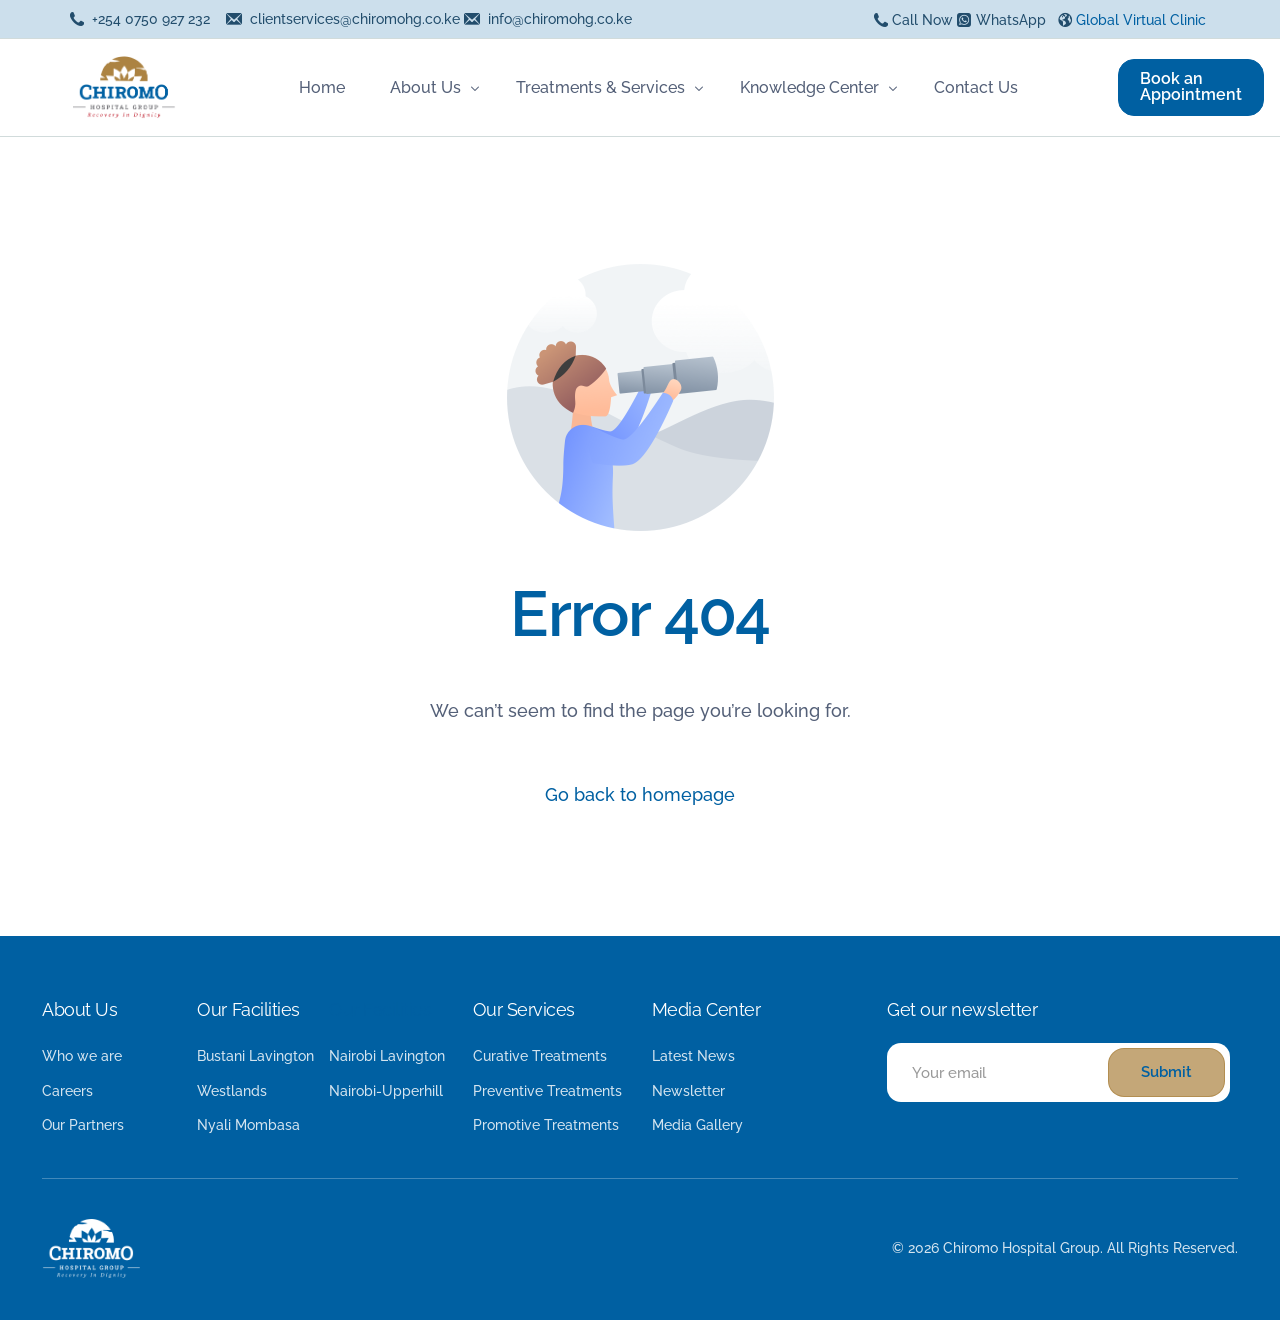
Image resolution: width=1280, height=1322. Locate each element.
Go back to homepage (640, 795)
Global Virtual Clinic (1141, 20)
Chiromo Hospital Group (1021, 1250)
